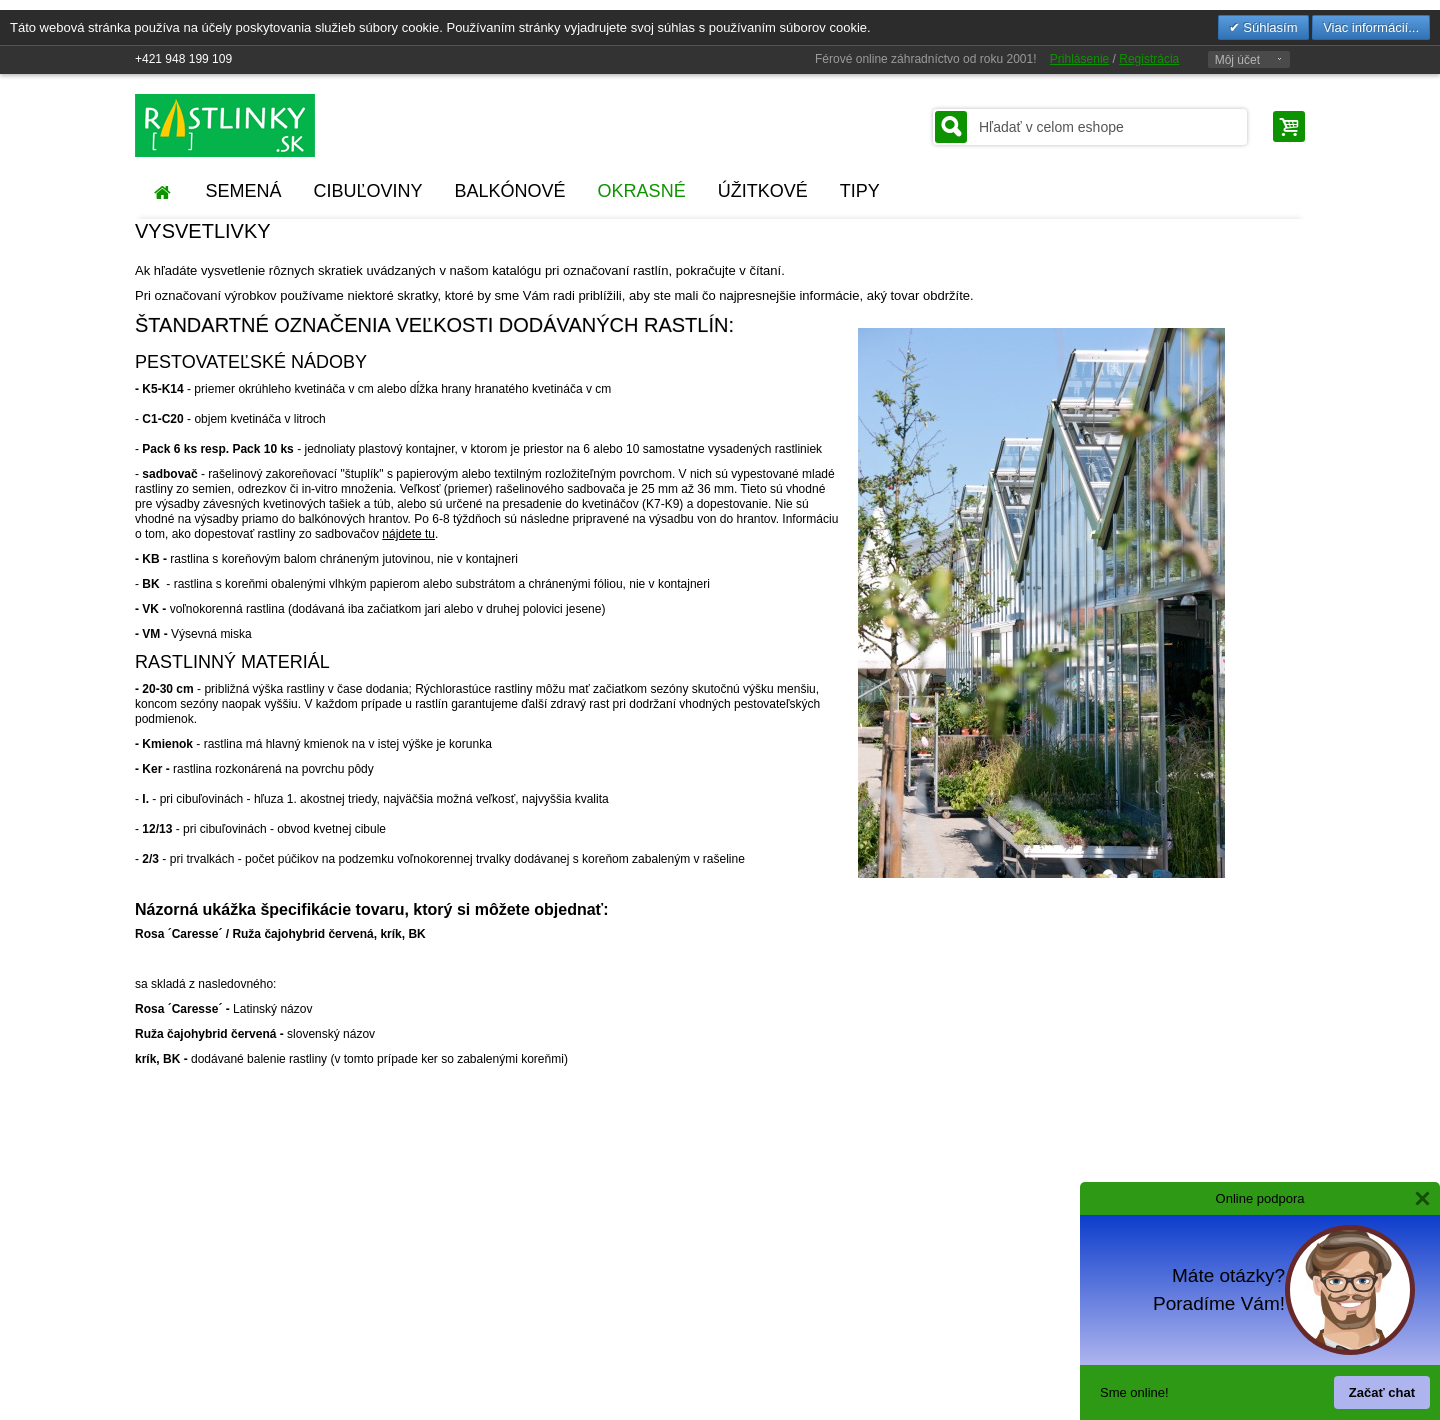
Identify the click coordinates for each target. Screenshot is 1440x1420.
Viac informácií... (1371, 27)
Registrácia (1149, 59)
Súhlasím (1269, 27)
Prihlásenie (1079, 59)
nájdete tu (408, 534)
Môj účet (1237, 60)
